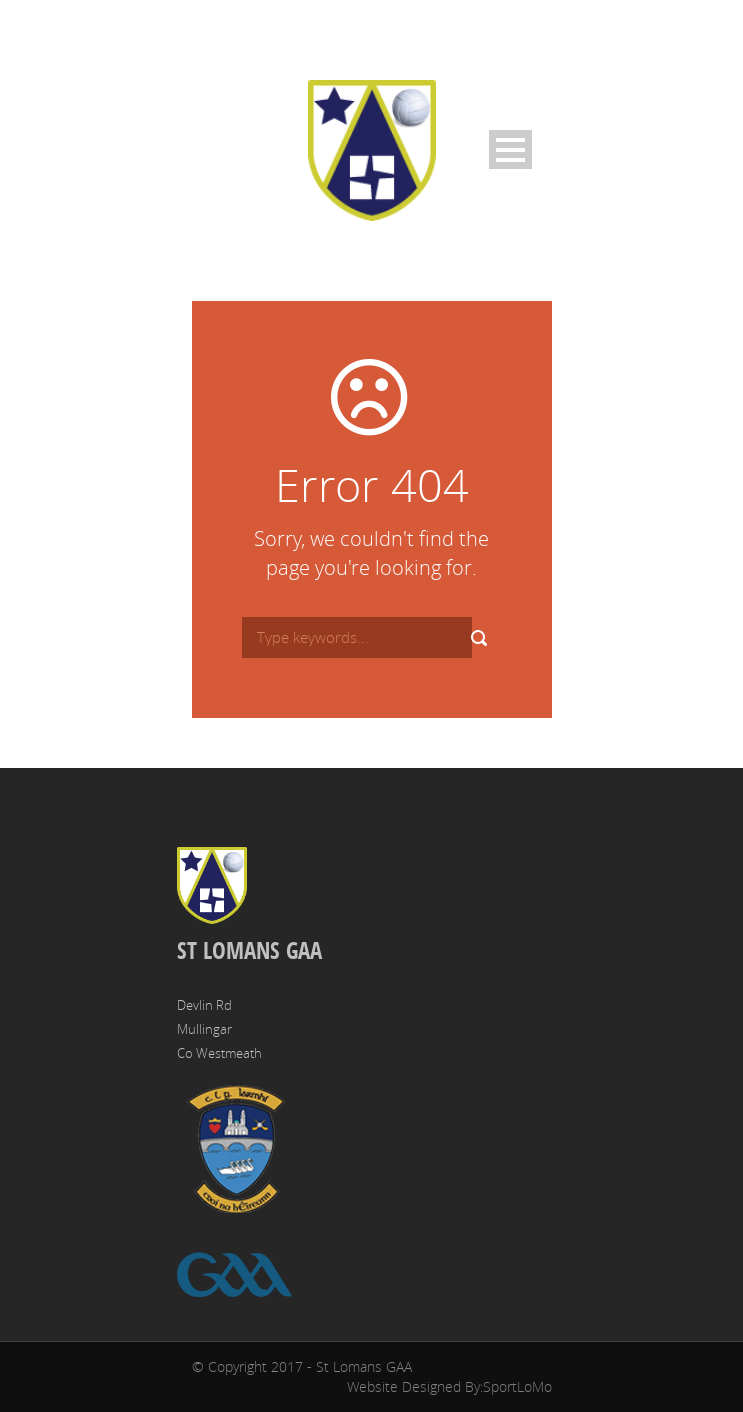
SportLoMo (517, 1386)
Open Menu (510, 149)
